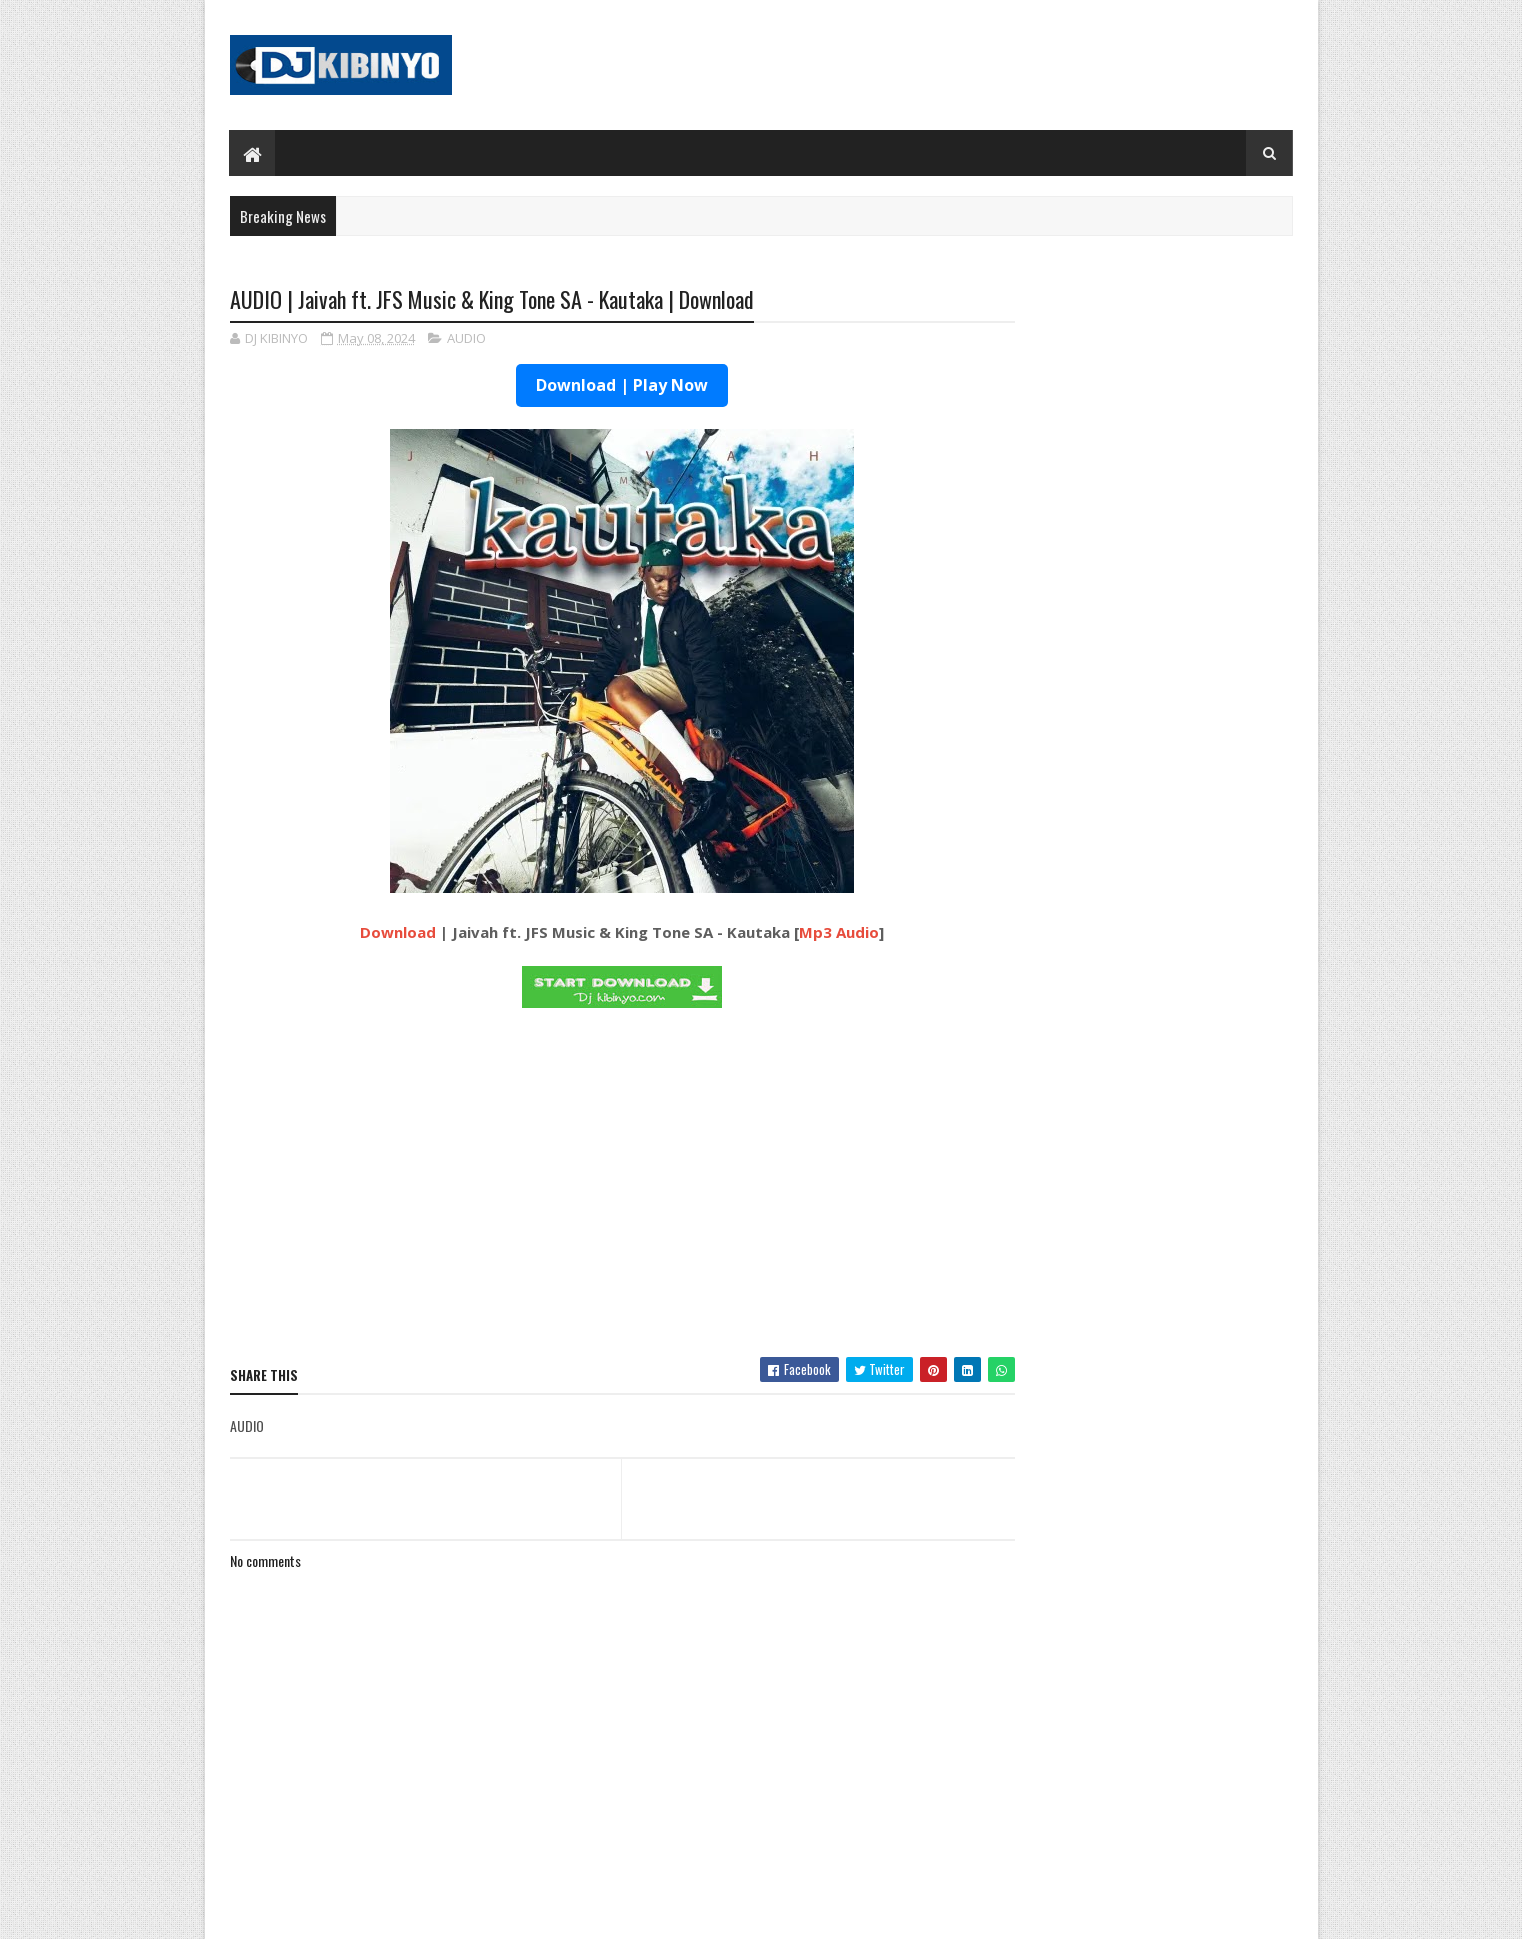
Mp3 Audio (801, 934)
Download (360, 934)
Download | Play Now (584, 387)
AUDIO (466, 340)
